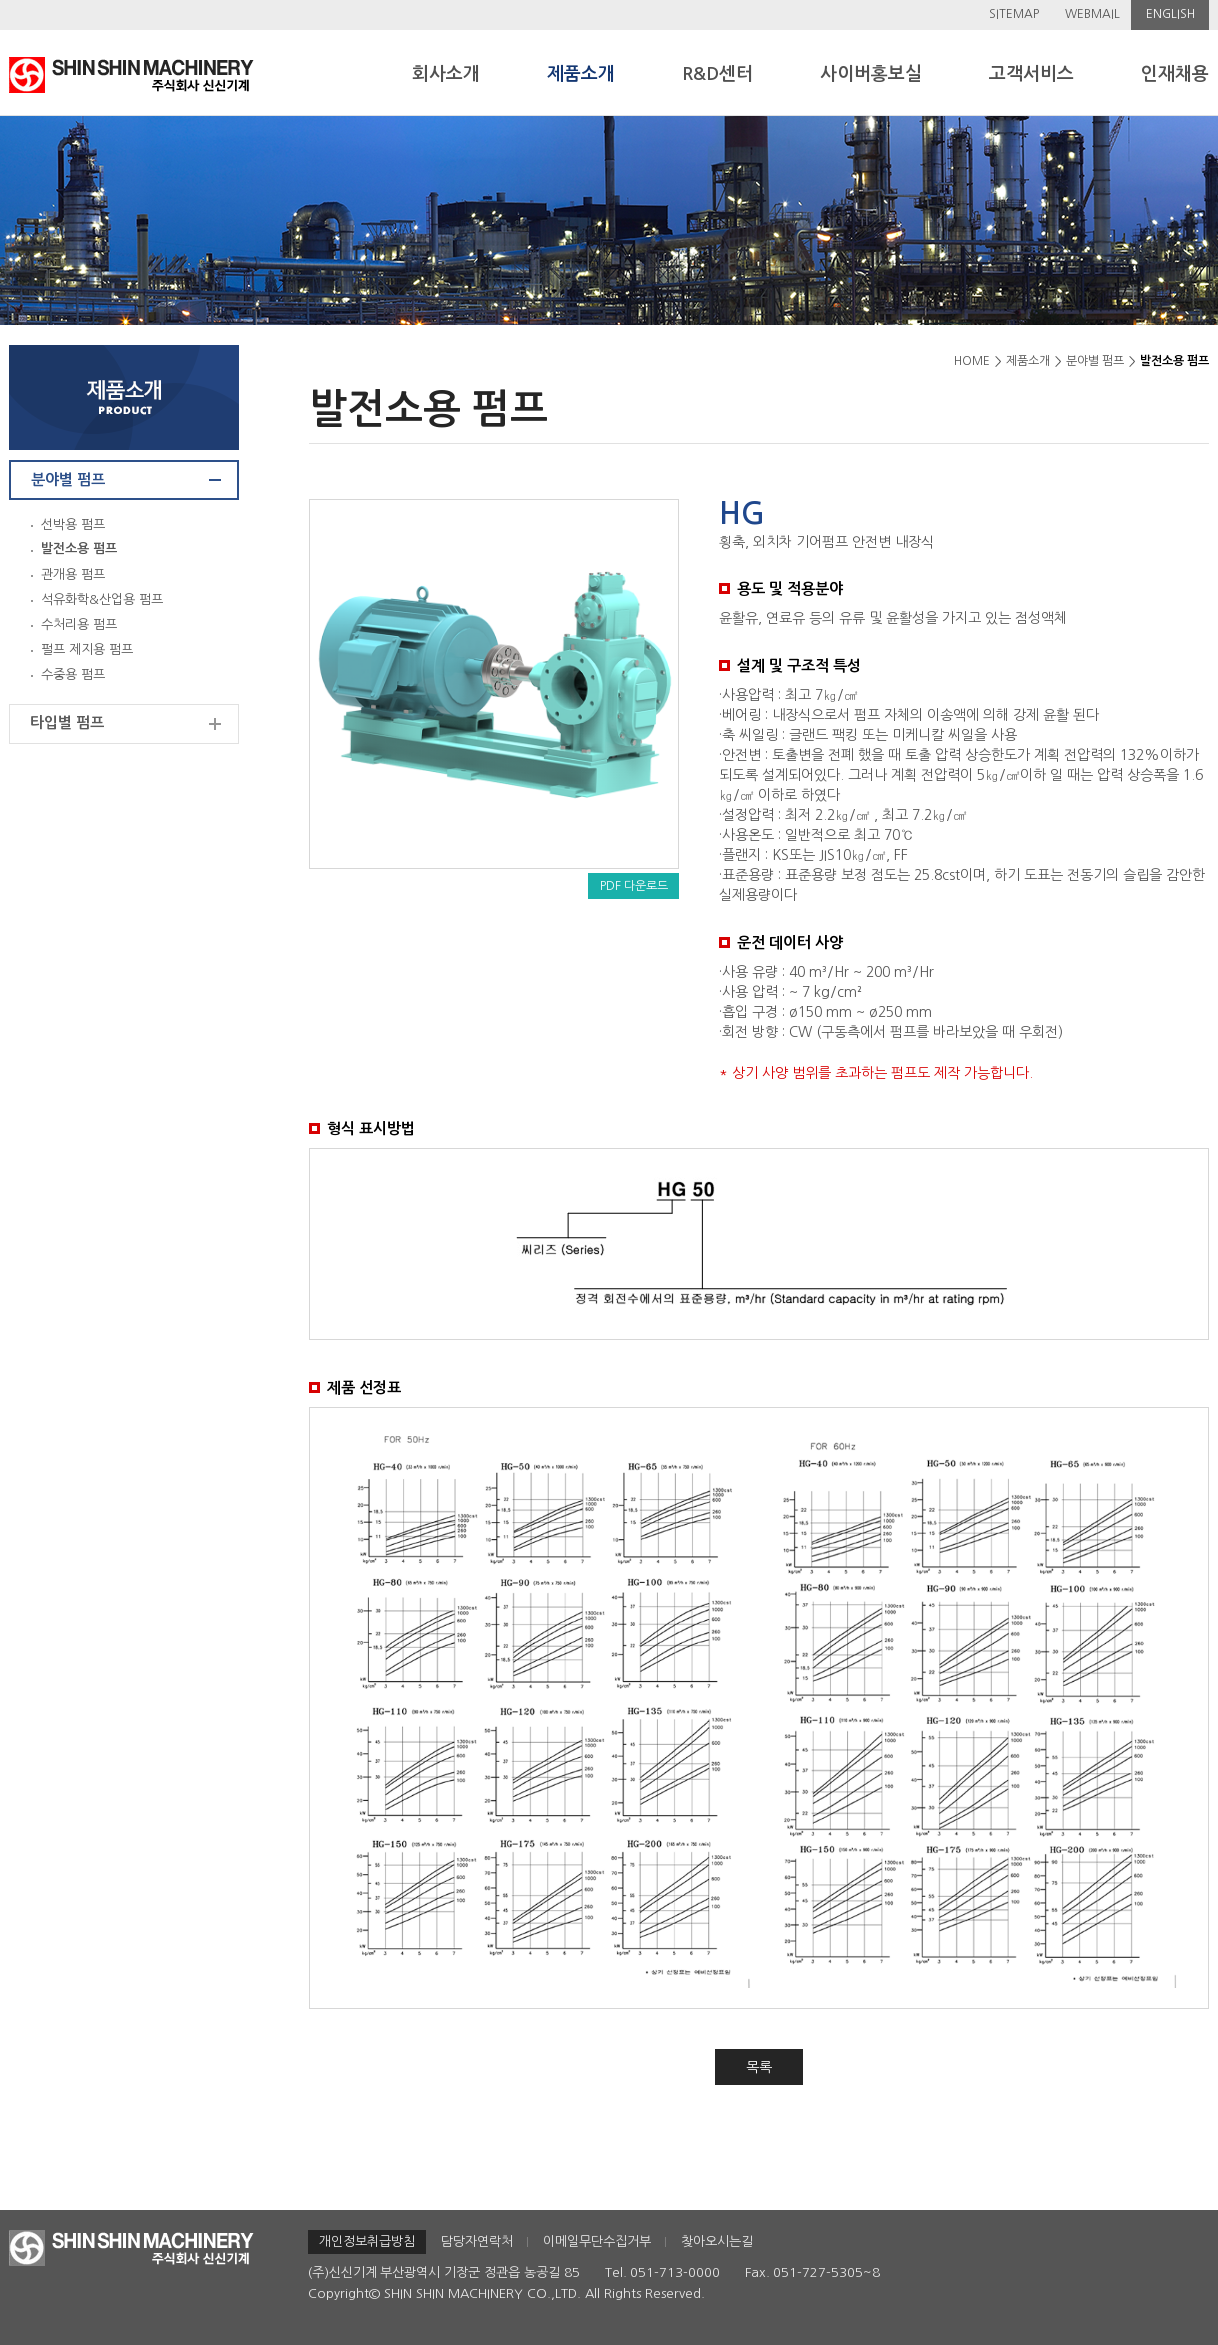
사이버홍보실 (871, 74)
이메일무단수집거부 (597, 2241)
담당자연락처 (477, 2241)
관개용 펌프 (73, 574)
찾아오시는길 (717, 2241)
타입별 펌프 (67, 722)
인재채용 (1175, 74)
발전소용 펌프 (79, 548)
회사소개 (446, 74)
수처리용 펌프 (79, 624)
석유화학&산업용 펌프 (102, 599)
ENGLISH (1170, 14)
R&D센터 (717, 74)
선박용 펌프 (73, 524)
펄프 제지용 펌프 (87, 649)
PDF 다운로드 (634, 886)
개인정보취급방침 (367, 2241)
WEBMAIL (1092, 14)
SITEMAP (1014, 14)
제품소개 (581, 74)
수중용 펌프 (73, 674)
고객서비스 (1031, 74)
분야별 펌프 (68, 479)
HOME (972, 361)
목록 (759, 2067)
